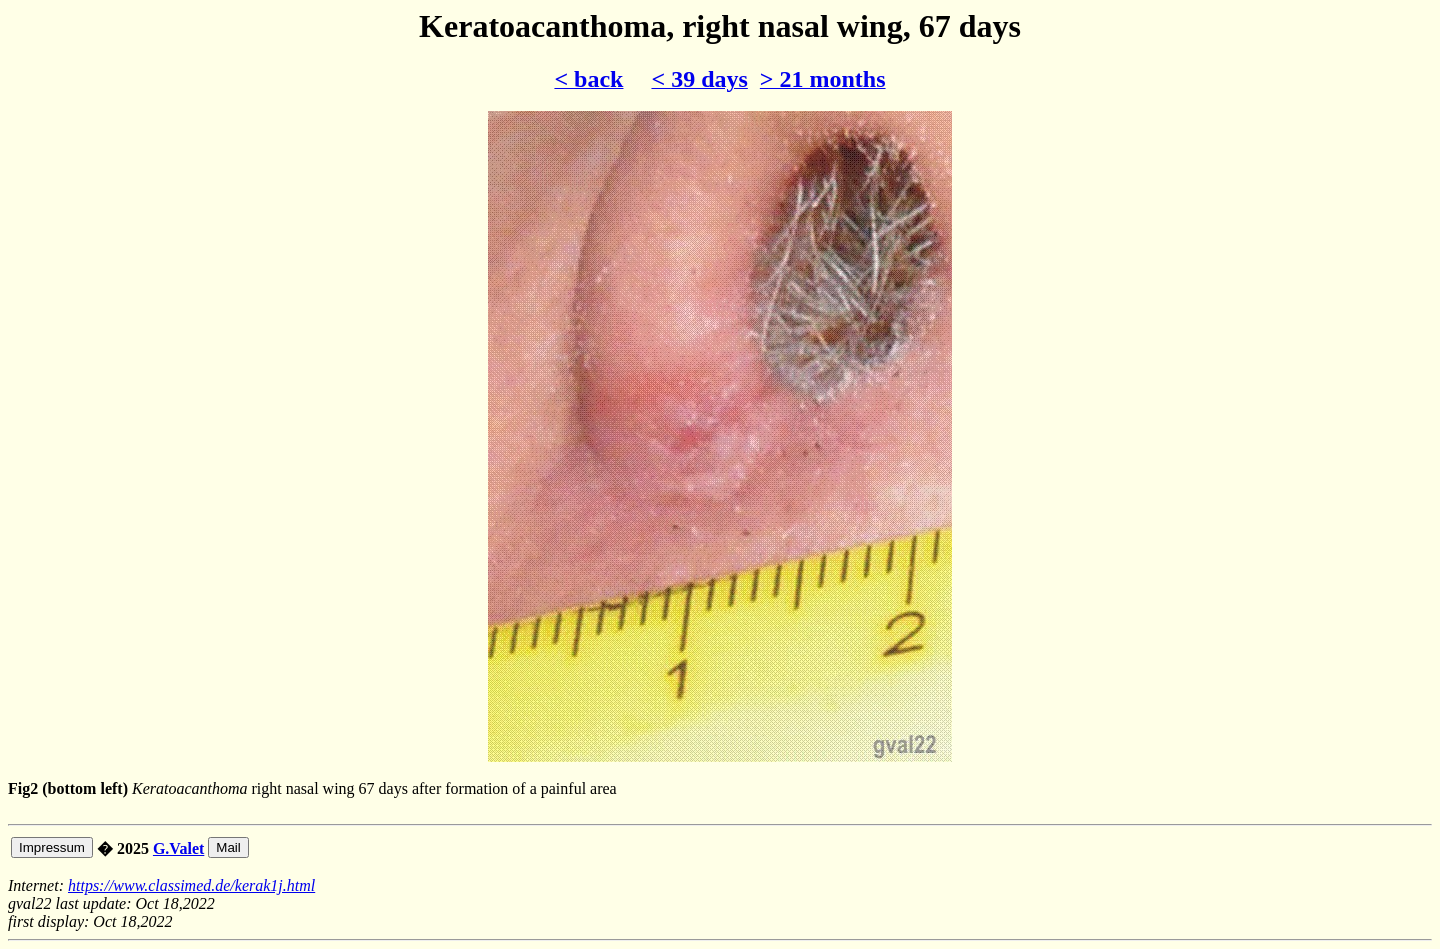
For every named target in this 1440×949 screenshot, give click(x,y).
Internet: (38, 885)
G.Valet (178, 848)
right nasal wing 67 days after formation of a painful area (720, 828)
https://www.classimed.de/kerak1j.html (191, 885)
